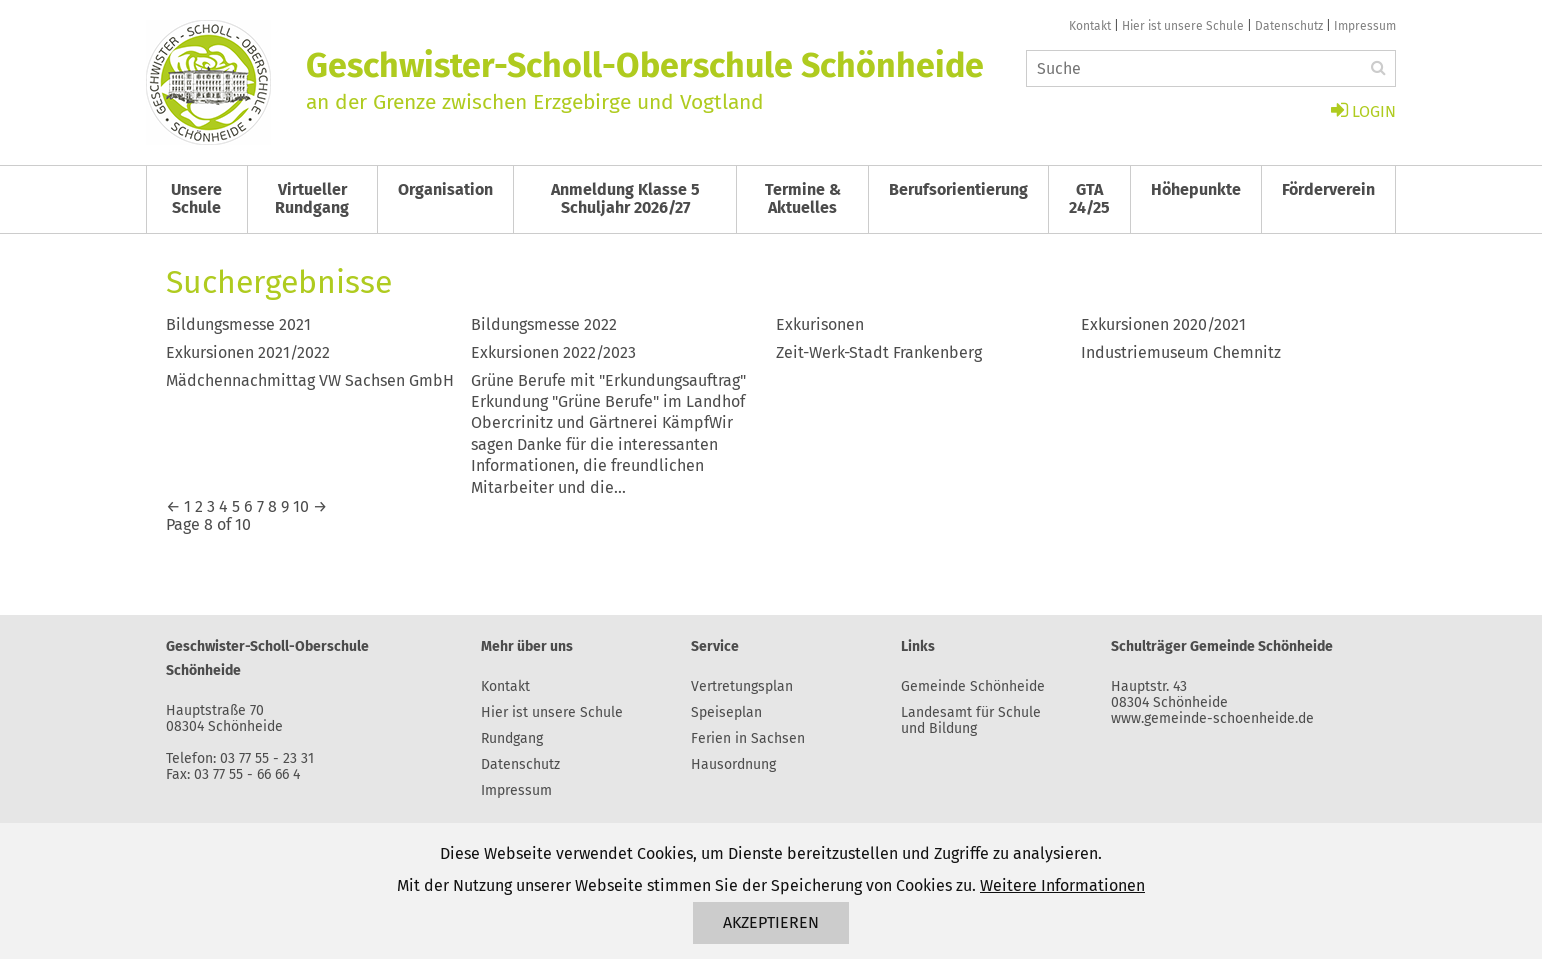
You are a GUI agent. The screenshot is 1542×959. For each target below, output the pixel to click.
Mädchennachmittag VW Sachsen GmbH (310, 380)
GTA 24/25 (1089, 198)
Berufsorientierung (958, 189)
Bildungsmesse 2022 (544, 324)
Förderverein (1328, 189)
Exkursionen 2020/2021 (1163, 324)
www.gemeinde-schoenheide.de (1212, 718)
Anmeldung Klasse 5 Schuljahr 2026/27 (625, 198)
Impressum (1365, 26)
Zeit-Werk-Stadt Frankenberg (879, 352)
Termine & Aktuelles (803, 198)
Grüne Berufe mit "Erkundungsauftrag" (608, 380)
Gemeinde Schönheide (973, 686)
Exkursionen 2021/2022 (248, 352)
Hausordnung (733, 764)
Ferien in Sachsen (748, 738)
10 (301, 506)
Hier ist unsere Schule (1183, 26)
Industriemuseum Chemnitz (1181, 352)
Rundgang (512, 738)
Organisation (445, 189)
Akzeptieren (771, 922)
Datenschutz (1289, 26)
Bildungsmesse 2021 (238, 324)
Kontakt (1090, 26)
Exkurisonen (820, 324)
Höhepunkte (1196, 189)
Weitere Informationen (1062, 885)
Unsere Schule (196, 198)
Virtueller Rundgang (312, 198)
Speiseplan (726, 712)
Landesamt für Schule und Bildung (971, 720)
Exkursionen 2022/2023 (553, 352)
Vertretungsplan (742, 686)
